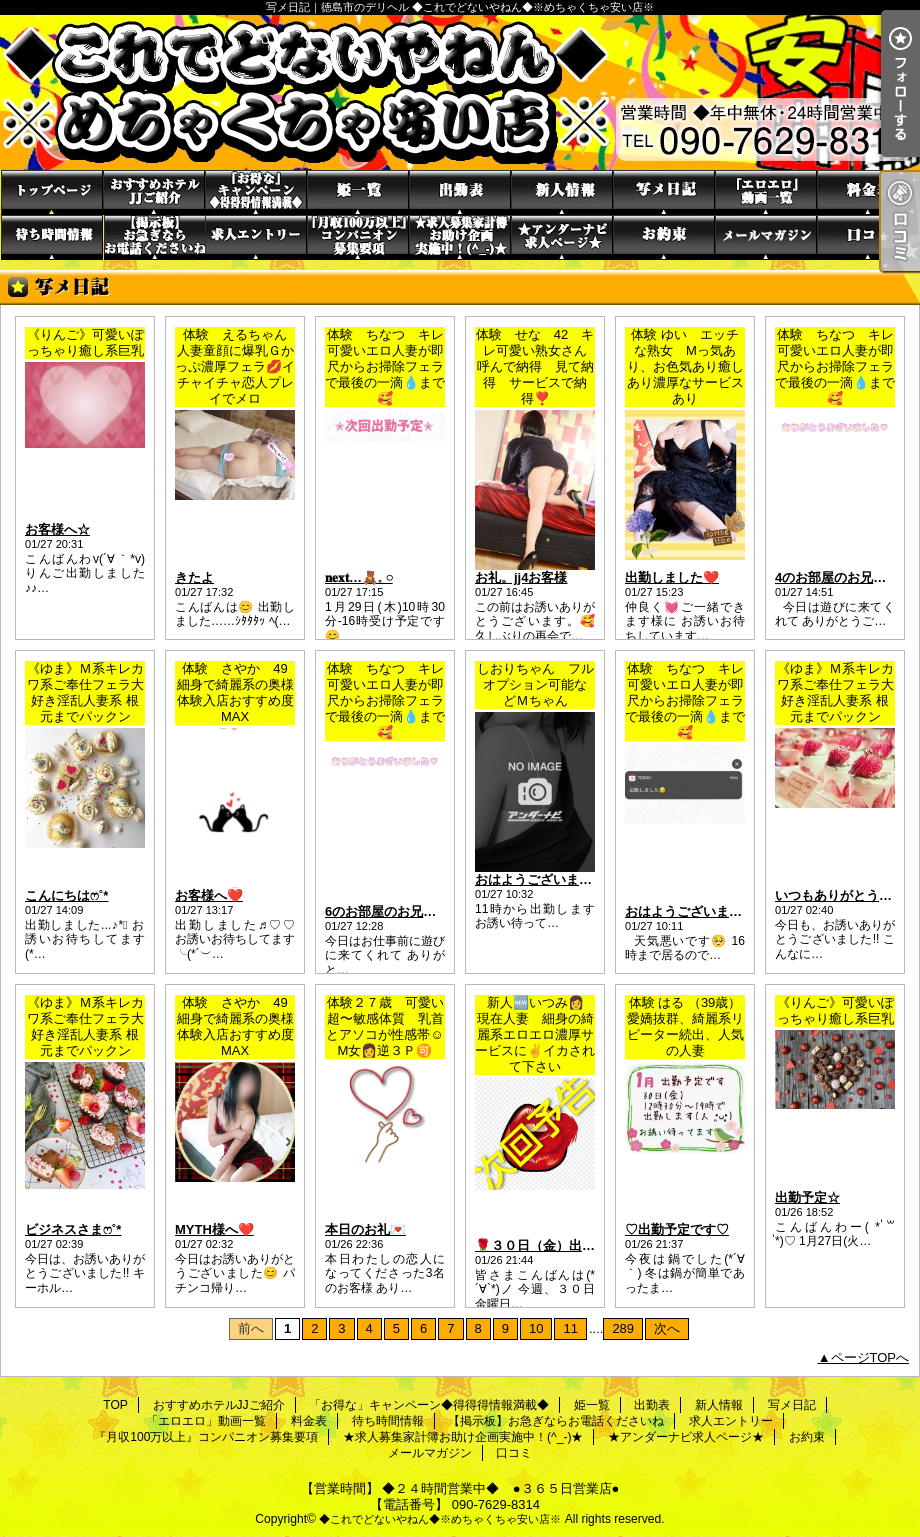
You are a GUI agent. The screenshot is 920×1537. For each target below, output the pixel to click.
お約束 (664, 237)
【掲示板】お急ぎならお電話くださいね (154, 237)
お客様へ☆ (57, 529)
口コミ (868, 237)
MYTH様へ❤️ (214, 1229)
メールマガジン (766, 237)
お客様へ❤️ (209, 895)
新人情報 (562, 192)
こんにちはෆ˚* (66, 895)
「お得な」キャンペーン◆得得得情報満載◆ (256, 192)
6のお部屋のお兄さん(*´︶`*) (407, 911)
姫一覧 (358, 192)
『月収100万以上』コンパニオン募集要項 (358, 237)
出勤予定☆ (807, 1197)
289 (623, 1328)
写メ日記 (664, 192)
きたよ (194, 577)
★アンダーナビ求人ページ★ (562, 237)
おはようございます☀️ (541, 879)
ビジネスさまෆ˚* (73, 1229)
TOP (52, 192)
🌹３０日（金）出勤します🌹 (562, 1245)
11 (570, 1328)
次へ (667, 1328)
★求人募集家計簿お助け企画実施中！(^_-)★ (460, 237)
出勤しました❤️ (672, 577)
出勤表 (460, 192)
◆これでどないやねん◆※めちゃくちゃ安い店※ (440, 1519)
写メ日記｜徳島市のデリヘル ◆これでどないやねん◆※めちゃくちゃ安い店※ (460, 92)
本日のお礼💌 (365, 1229)
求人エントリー (256, 237)
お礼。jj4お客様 (521, 577)
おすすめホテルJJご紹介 (154, 192)
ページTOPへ (870, 1357)
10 (536, 1328)
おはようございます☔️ (691, 911)
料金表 (868, 192)
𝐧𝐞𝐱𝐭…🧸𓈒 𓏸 (359, 577)
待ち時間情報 (52, 237)
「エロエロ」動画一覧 (766, 192)
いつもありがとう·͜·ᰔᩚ (836, 895)
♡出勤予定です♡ (677, 1229)
